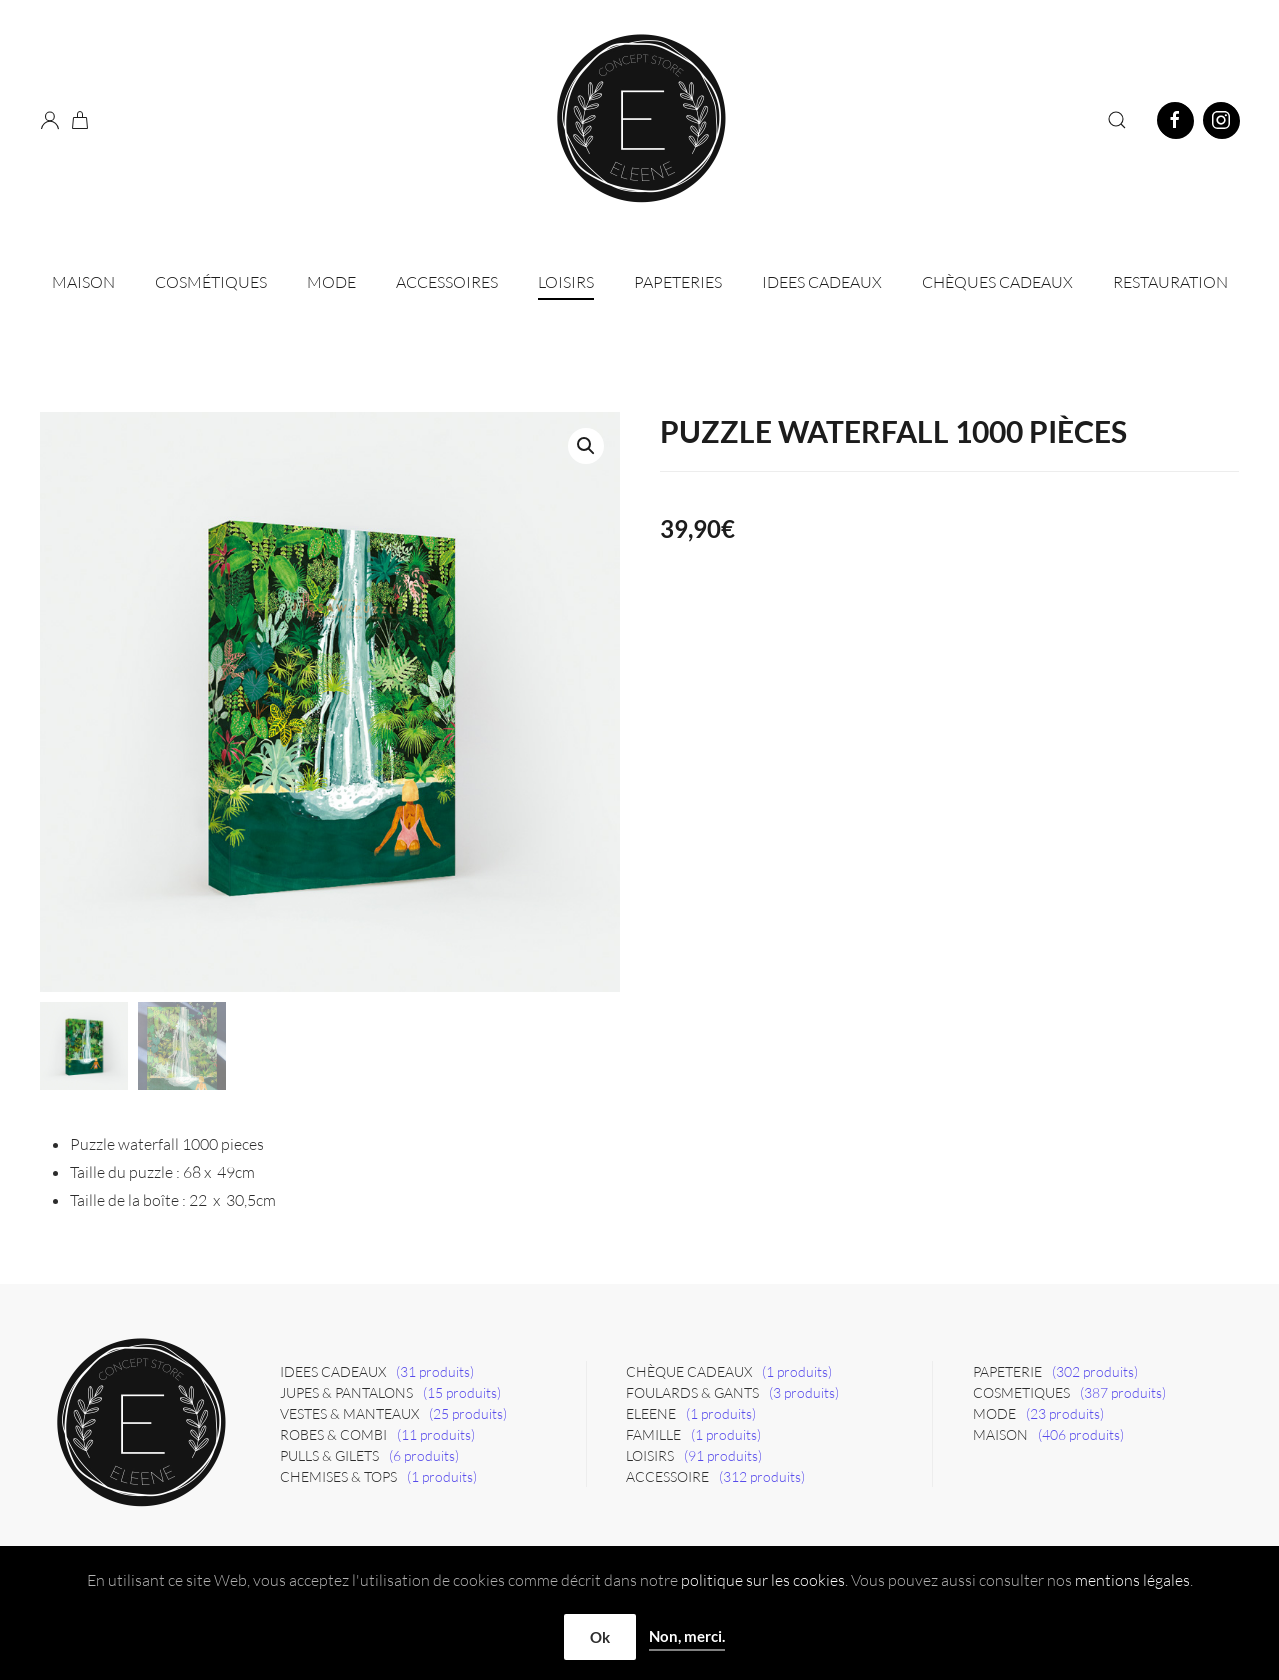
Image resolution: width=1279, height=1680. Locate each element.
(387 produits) (1123, 1392)
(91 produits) (723, 1455)
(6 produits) (424, 1455)
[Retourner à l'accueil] (640, 120)
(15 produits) (462, 1392)
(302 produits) (1095, 1371)
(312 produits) (762, 1476)
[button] (1117, 120)
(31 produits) (435, 1371)
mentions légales (1132, 1580)
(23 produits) (1065, 1413)
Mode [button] (331, 282)
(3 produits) (804, 1392)
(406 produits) (1081, 1434)
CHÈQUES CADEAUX (997, 282)
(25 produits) (468, 1413)
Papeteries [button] (678, 282)
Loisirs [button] (566, 282)
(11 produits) (436, 1434)
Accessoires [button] (447, 282)
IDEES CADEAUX (822, 282)
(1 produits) (442, 1476)
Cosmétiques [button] (211, 282)
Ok (600, 1637)
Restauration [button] (1170, 282)
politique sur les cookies (763, 1580)
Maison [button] (83, 282)
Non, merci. (687, 1636)
